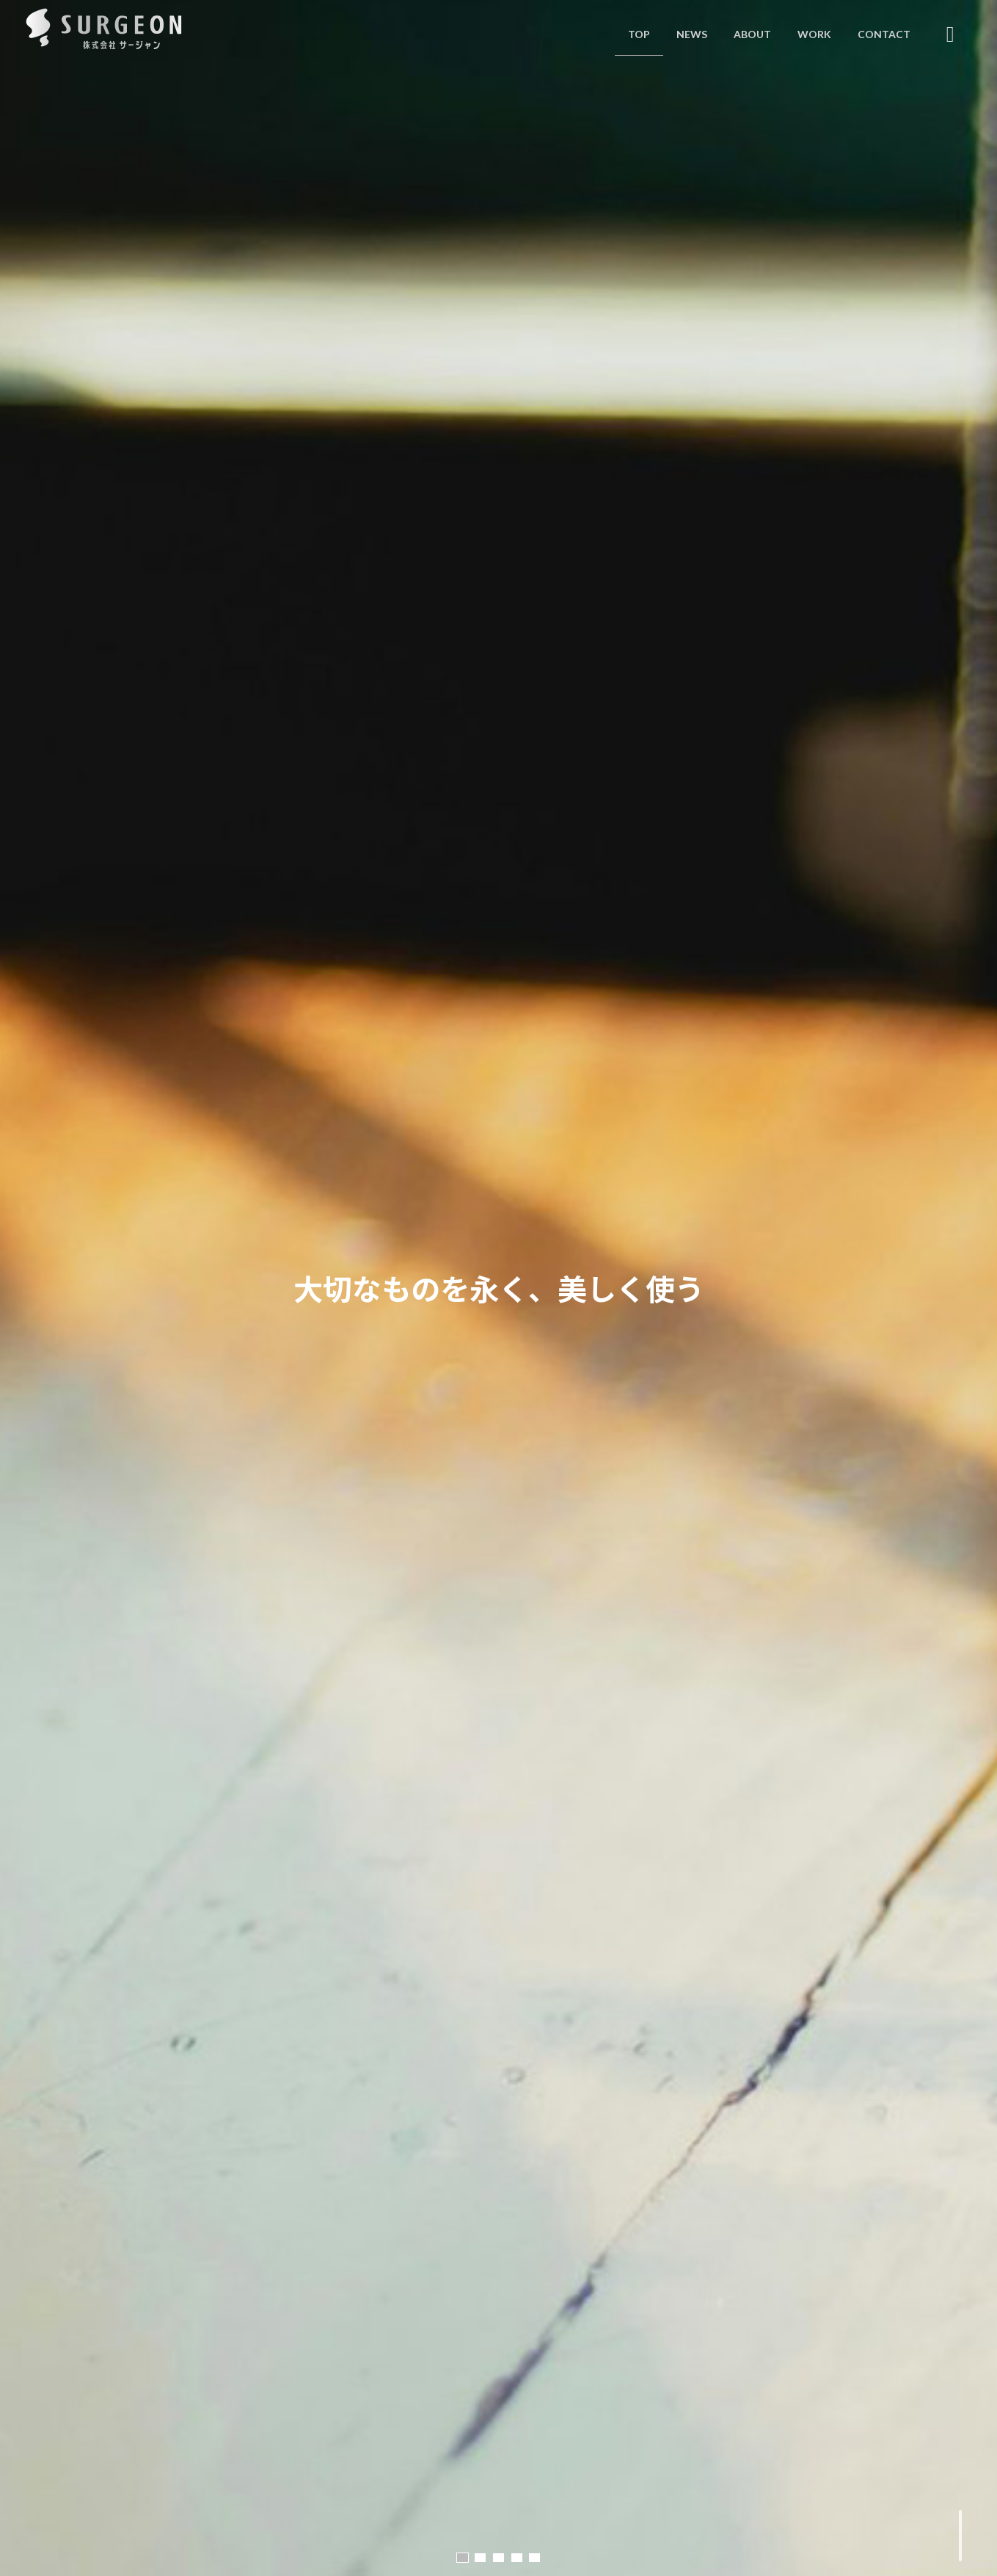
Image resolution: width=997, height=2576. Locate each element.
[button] (462, 2557)
